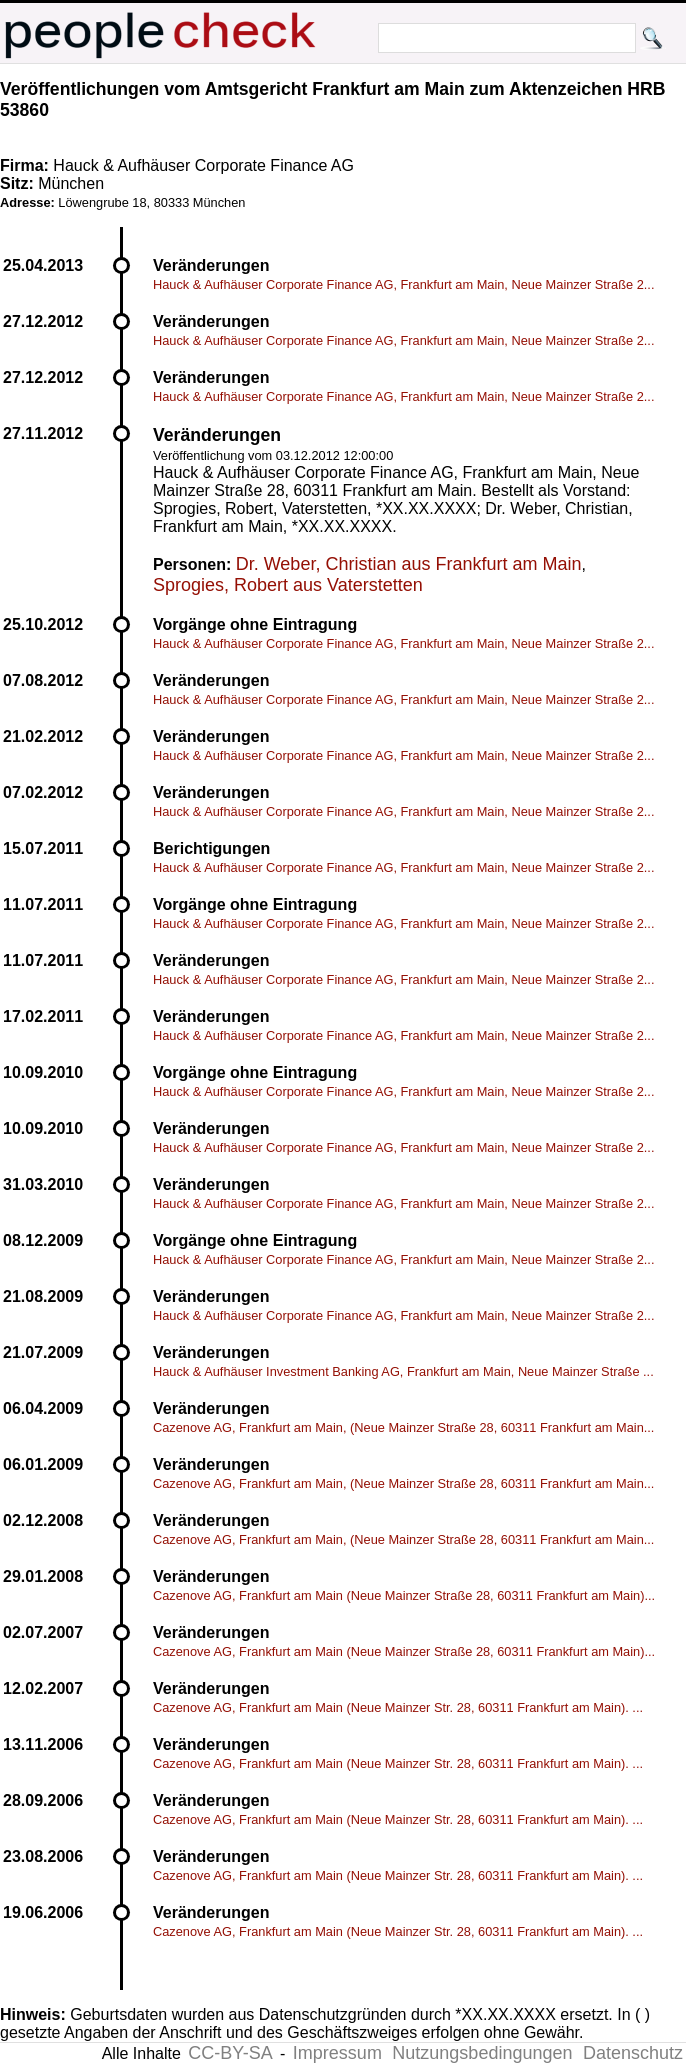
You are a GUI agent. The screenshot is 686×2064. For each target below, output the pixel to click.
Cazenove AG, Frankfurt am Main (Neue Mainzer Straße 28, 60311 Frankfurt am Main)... (404, 1595)
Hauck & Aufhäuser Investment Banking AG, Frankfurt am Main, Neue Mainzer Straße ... (403, 1371)
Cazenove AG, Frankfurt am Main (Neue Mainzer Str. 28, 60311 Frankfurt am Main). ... (398, 1707)
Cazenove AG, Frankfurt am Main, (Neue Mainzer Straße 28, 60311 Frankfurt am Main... (403, 1427)
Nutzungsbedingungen (482, 2053)
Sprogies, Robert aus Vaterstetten (288, 585)
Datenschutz (633, 2053)
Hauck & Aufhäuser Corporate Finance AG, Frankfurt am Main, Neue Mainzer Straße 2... (403, 284)
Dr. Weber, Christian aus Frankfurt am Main (409, 564)
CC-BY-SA (230, 2053)
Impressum (337, 2053)
